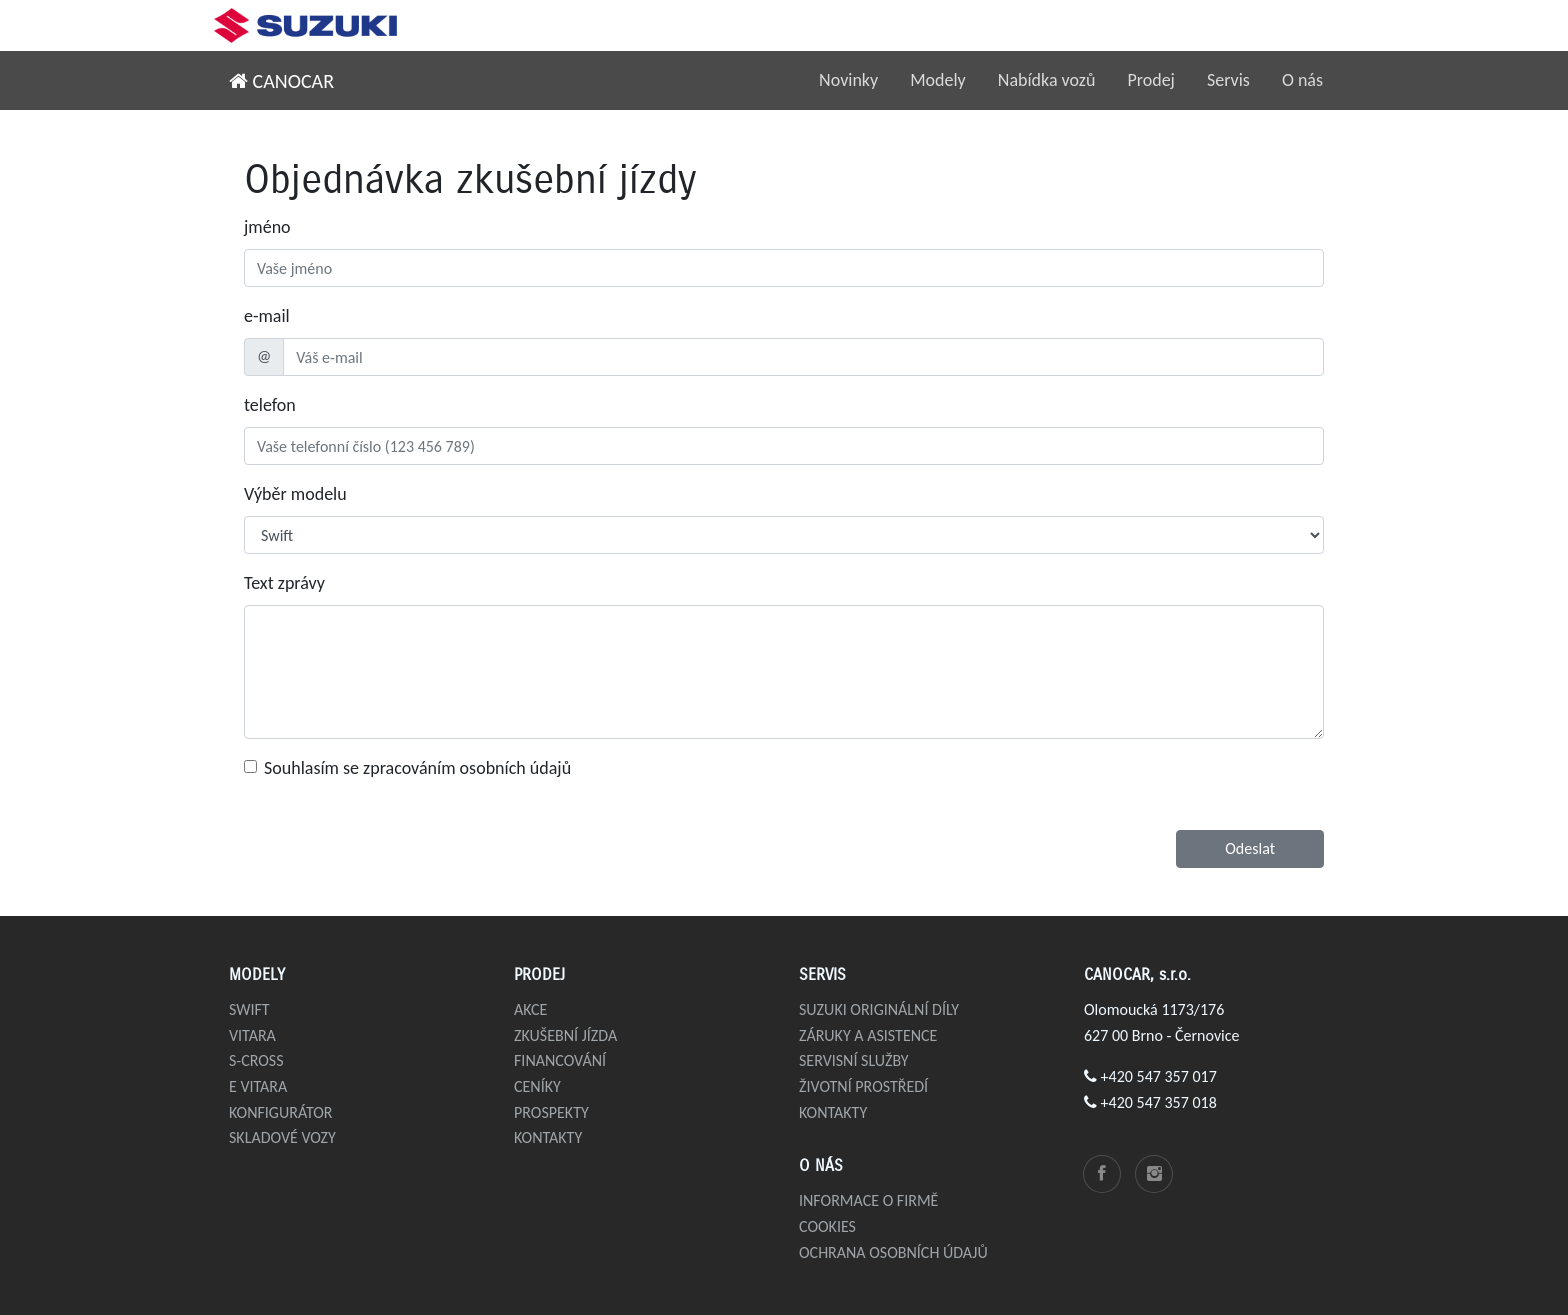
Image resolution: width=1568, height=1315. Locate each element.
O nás (1302, 80)
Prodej (1151, 80)
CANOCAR (281, 81)
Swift (249, 1009)
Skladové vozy (282, 1137)
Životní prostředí (863, 1086)
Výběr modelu (295, 494)
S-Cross (256, 1060)
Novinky (848, 80)
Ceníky (537, 1086)
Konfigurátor (281, 1112)
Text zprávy (284, 583)
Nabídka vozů (1047, 80)
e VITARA (258, 1086)
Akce (530, 1009)
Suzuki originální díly (879, 1009)
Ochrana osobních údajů (893, 1252)
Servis (1228, 80)
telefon (270, 405)
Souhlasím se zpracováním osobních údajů (417, 768)
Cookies (827, 1226)
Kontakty (548, 1137)
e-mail (267, 316)
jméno (267, 227)
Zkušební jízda (565, 1035)
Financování (560, 1060)
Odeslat (1250, 848)
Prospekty (551, 1112)
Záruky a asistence (868, 1035)
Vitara (252, 1035)
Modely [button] (938, 80)
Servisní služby (854, 1060)
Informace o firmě (868, 1200)
